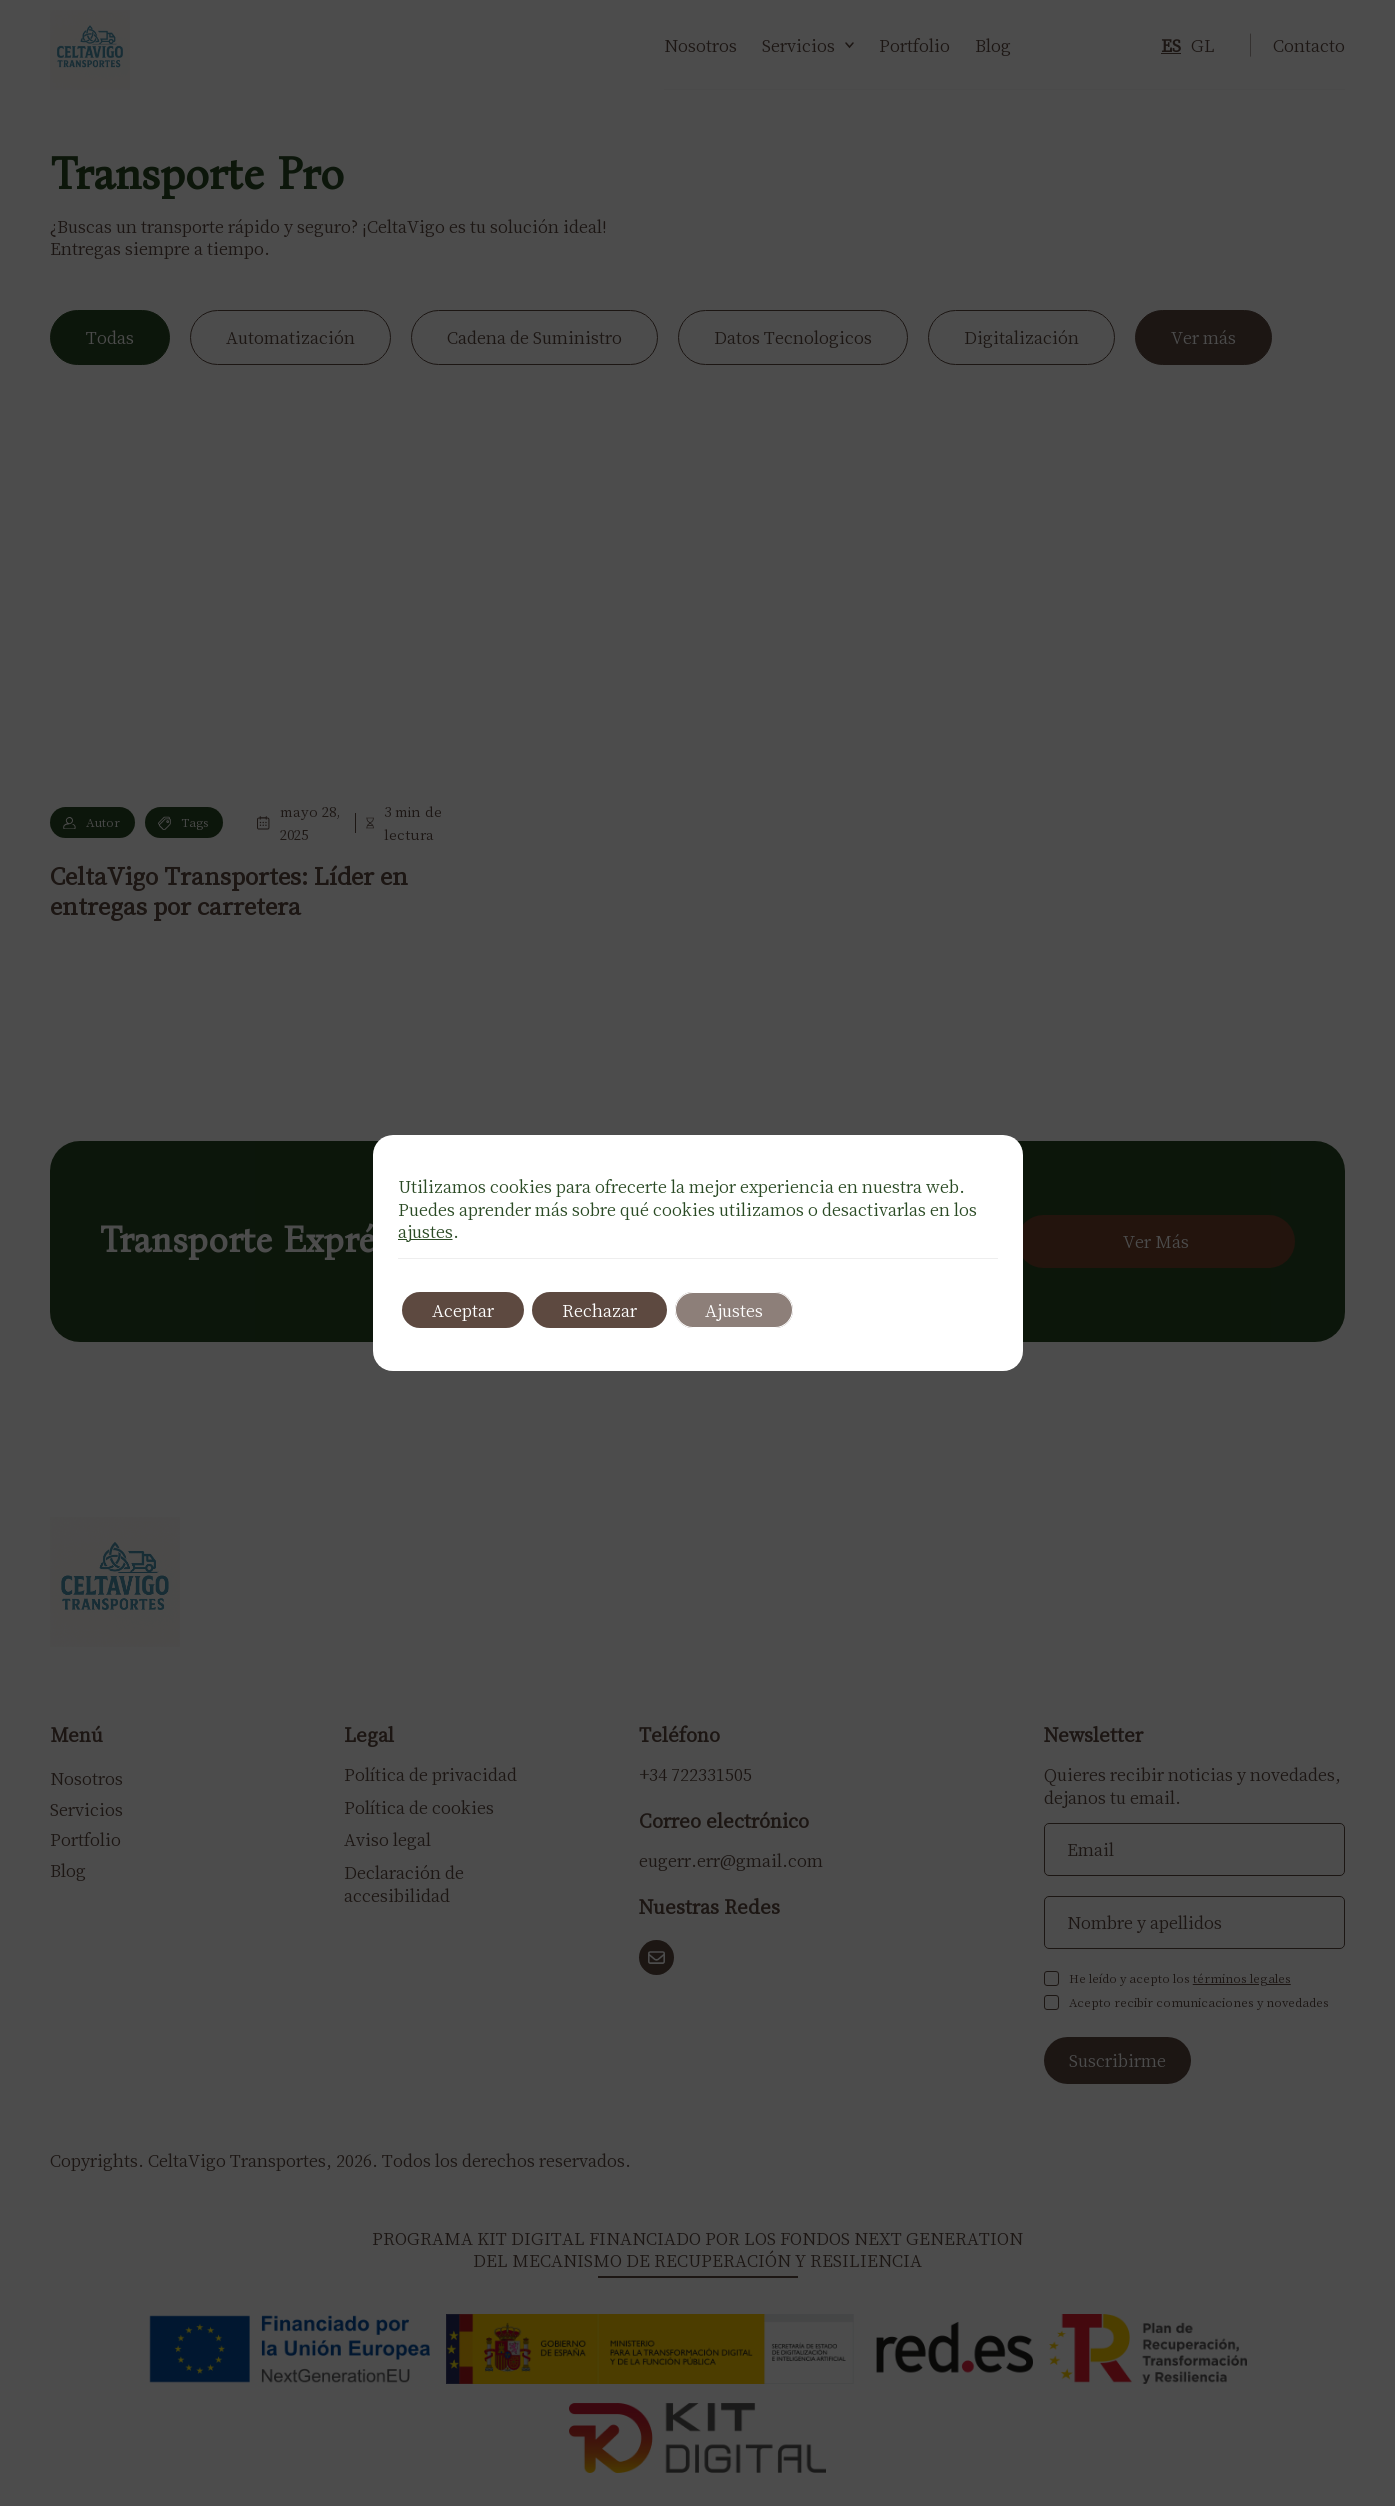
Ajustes (734, 1310)
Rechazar (599, 1310)
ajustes (425, 1231)
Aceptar (463, 1310)
